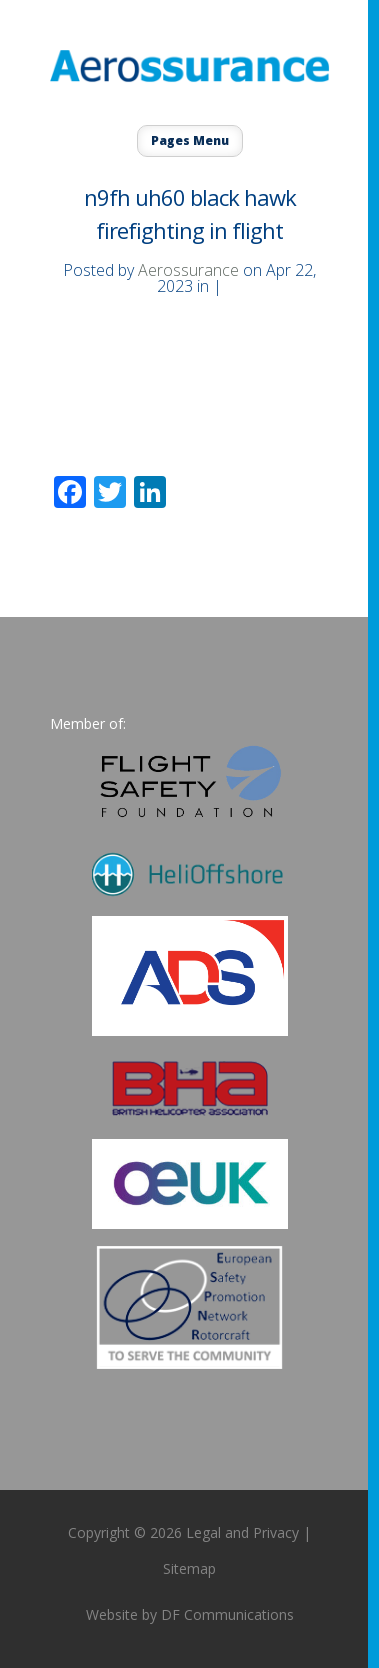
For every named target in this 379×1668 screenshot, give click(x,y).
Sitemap (189, 1568)
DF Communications (227, 1614)
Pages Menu (190, 140)
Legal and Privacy (242, 1532)
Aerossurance (188, 270)
